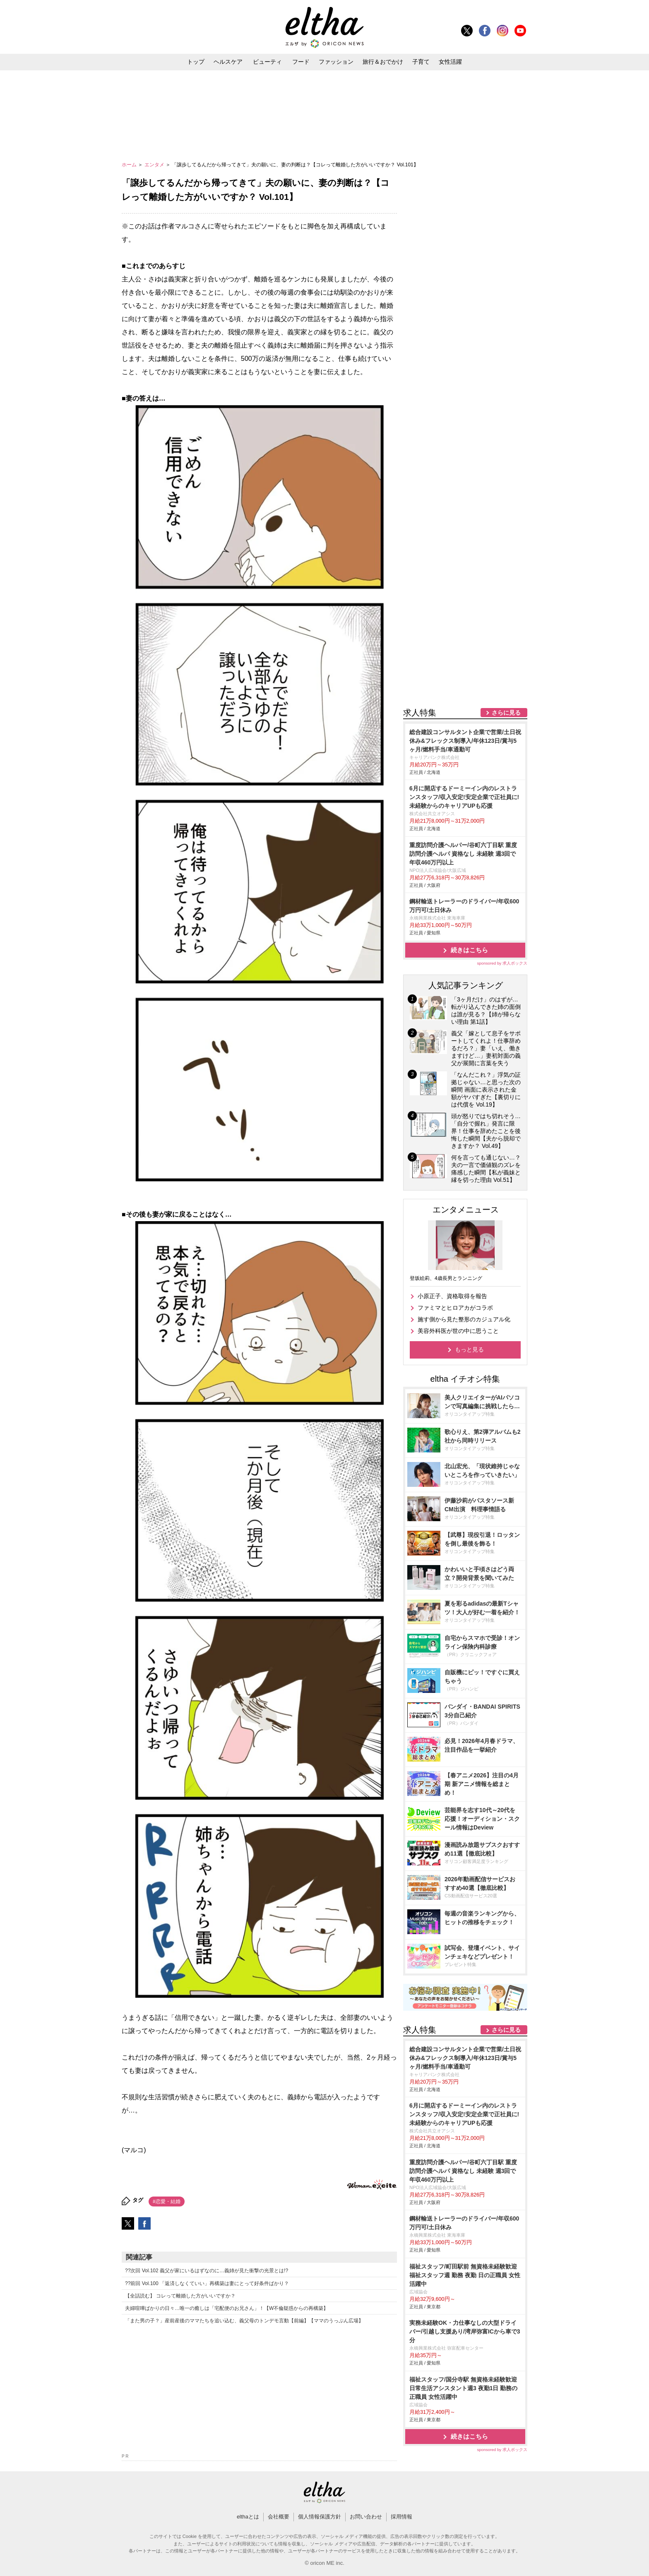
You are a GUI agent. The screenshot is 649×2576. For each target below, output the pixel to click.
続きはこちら (469, 949)
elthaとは (248, 2517)
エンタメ (155, 165)
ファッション (336, 61)
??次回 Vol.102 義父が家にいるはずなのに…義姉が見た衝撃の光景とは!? (206, 2271)
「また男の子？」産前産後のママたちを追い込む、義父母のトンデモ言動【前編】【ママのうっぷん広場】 (244, 2321)
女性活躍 (450, 61)
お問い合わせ (366, 2517)
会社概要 (278, 2517)
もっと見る (469, 1349)
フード (301, 61)
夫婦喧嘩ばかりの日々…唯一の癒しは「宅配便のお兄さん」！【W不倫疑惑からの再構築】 (226, 2308)
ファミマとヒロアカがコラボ (455, 1307)
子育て (421, 61)
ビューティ (267, 61)
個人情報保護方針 (319, 2517)
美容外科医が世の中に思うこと (458, 1331)
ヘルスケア (228, 61)
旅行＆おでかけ (383, 61)
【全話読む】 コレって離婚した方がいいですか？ (180, 2296)
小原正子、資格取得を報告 (452, 1296)
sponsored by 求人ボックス (502, 963)
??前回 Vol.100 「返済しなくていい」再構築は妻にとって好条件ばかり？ (207, 2283)
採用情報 (401, 2517)
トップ (195, 61)
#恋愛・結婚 (166, 2201)
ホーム (130, 165)
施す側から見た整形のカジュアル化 (464, 1319)
